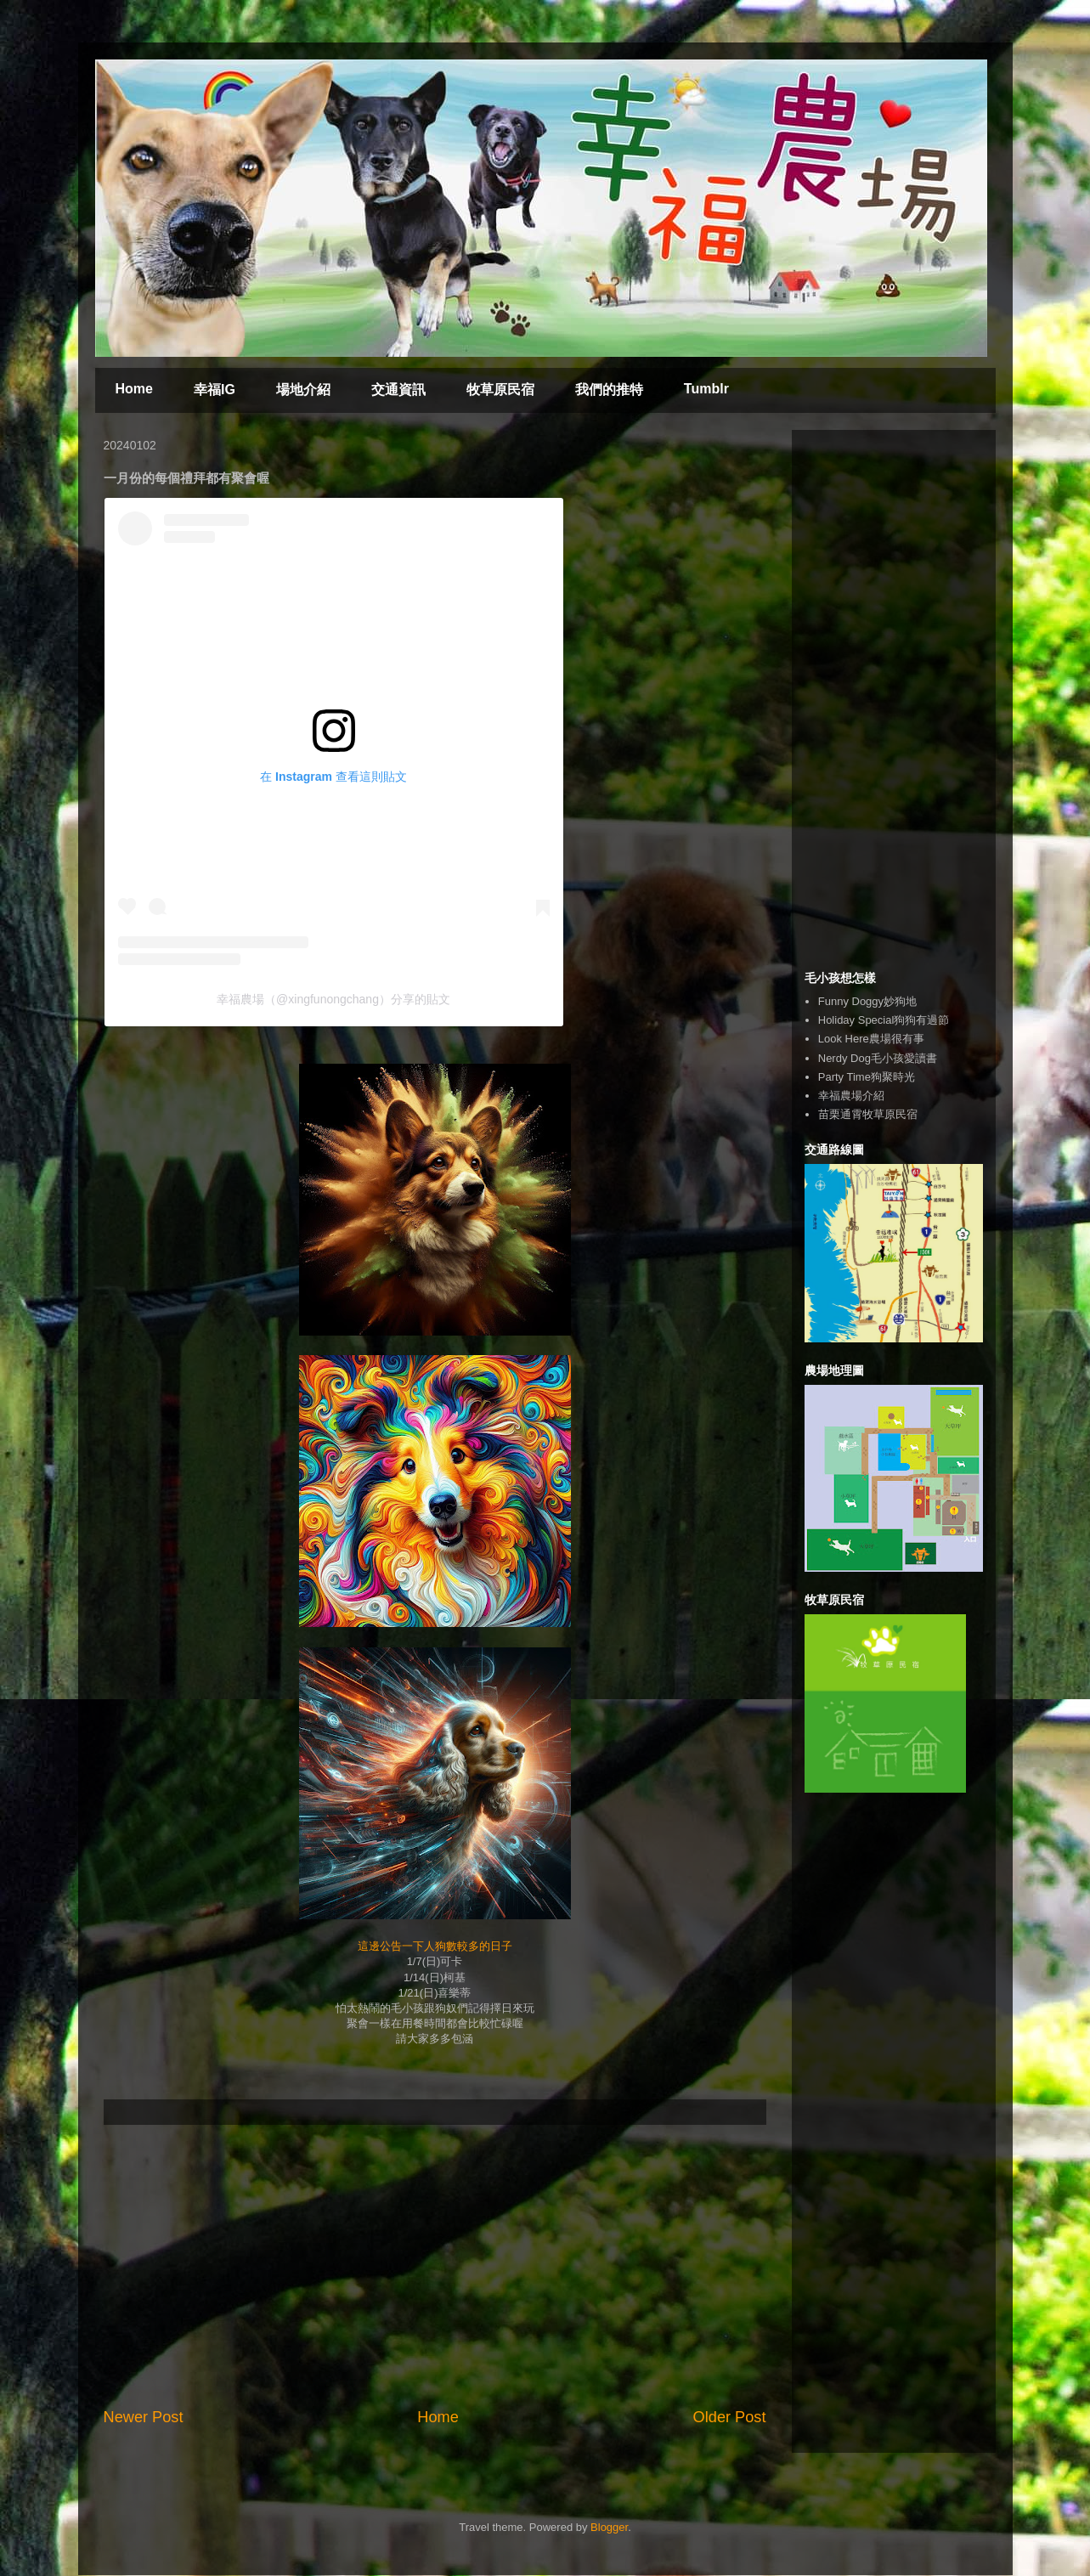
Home (134, 388)
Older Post (729, 2417)
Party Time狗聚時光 (866, 1077)
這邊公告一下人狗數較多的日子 (435, 1946)
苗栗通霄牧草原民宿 (868, 1114)
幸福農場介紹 (851, 1095)
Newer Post (144, 2417)
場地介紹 (303, 389)
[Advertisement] (435, 2266)
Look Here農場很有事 (871, 1038)
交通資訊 (398, 389)
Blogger (609, 2527)
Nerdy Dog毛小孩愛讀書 (877, 1058)
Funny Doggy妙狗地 (867, 1001)
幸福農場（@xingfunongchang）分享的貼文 (333, 999)
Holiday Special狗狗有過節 (884, 1020)
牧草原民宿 (500, 389)
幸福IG (214, 389)
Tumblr (706, 388)
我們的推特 (609, 389)
